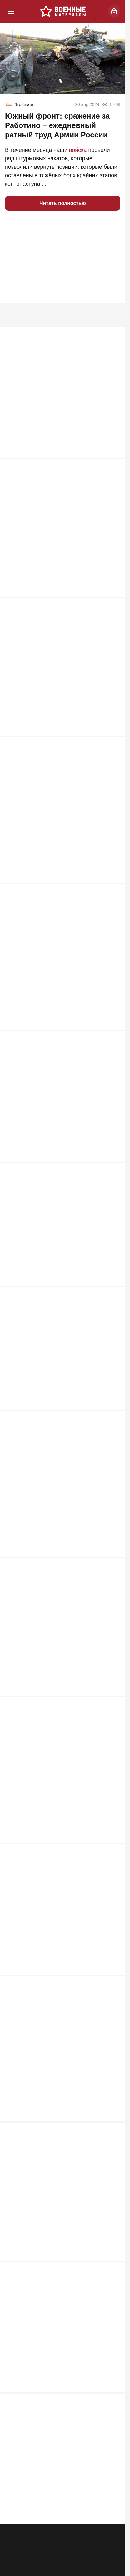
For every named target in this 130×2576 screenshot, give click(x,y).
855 (111, 741)
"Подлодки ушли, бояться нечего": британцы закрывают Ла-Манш (52, 2216)
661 (111, 1171)
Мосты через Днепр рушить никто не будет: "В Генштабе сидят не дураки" (55, 550)
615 (111, 1429)
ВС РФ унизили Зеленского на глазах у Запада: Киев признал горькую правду (57, 2490)
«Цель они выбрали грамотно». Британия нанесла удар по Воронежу (61, 1942)
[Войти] (114, 11)
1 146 (110, 459)
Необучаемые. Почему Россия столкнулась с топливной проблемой (55, 1802)
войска (78, 150)
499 (111, 2125)
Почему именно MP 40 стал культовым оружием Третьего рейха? (57, 2076)
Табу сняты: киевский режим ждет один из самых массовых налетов (62, 1520)
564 (111, 1852)
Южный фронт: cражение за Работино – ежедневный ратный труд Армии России (57, 125)
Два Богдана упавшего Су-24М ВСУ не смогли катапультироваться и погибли (57, 832)
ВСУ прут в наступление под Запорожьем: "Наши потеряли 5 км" (62, 691)
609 (111, 1570)
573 (111, 1711)
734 (111, 882)
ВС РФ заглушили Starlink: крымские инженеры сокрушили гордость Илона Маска (57, 413)
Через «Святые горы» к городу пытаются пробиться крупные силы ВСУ (61, 2357)
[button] (12, 225)
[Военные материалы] (63, 11)
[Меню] (11, 11)
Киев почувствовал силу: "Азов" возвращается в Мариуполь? (49, 1121)
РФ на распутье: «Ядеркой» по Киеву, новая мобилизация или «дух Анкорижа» (60, 1387)
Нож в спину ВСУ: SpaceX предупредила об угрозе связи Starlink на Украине (59, 1661)
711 (111, 1030)
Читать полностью (62, 203)
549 (111, 1985)
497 (111, 2266)
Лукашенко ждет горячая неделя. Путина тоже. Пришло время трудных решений (60, 1261)
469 (111, 2399)
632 (111, 1296)
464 (111, 2532)
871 (111, 600)
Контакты (76, 2563)
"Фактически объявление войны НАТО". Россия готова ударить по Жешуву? (59, 972)
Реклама (16, 2563)
